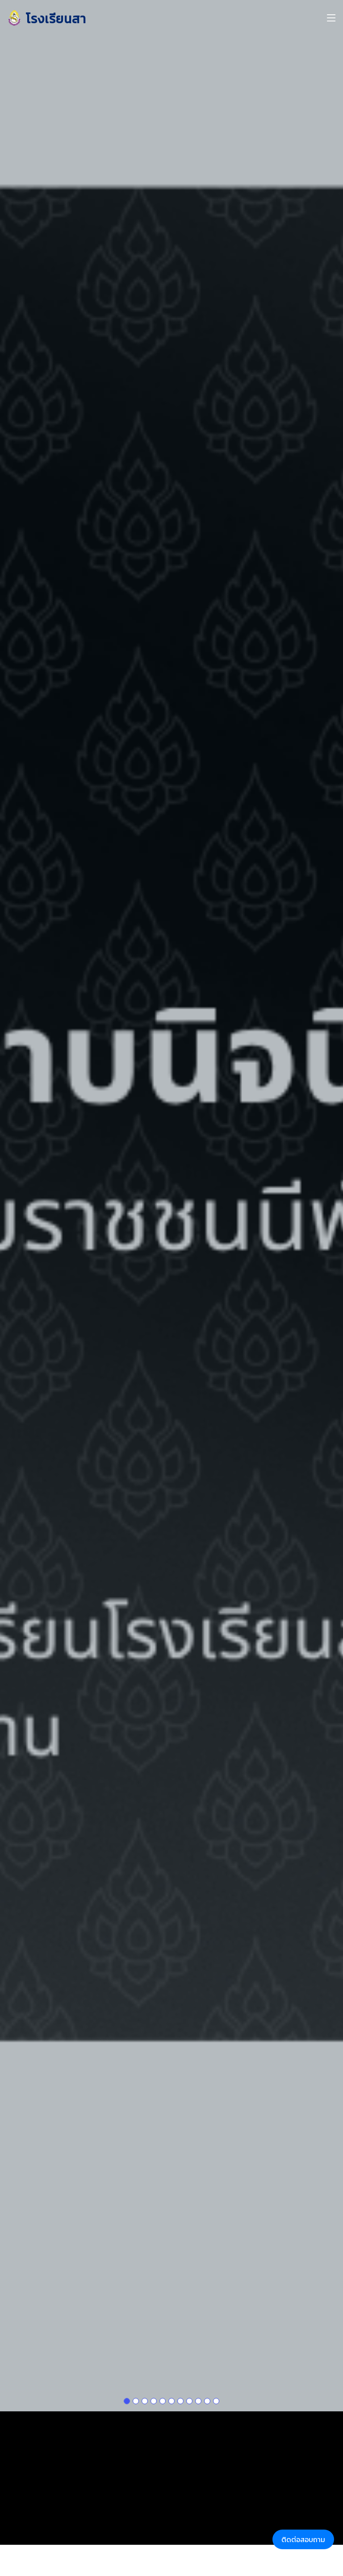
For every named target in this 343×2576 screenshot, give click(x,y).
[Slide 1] (127, 2365)
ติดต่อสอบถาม (303, 2539)
